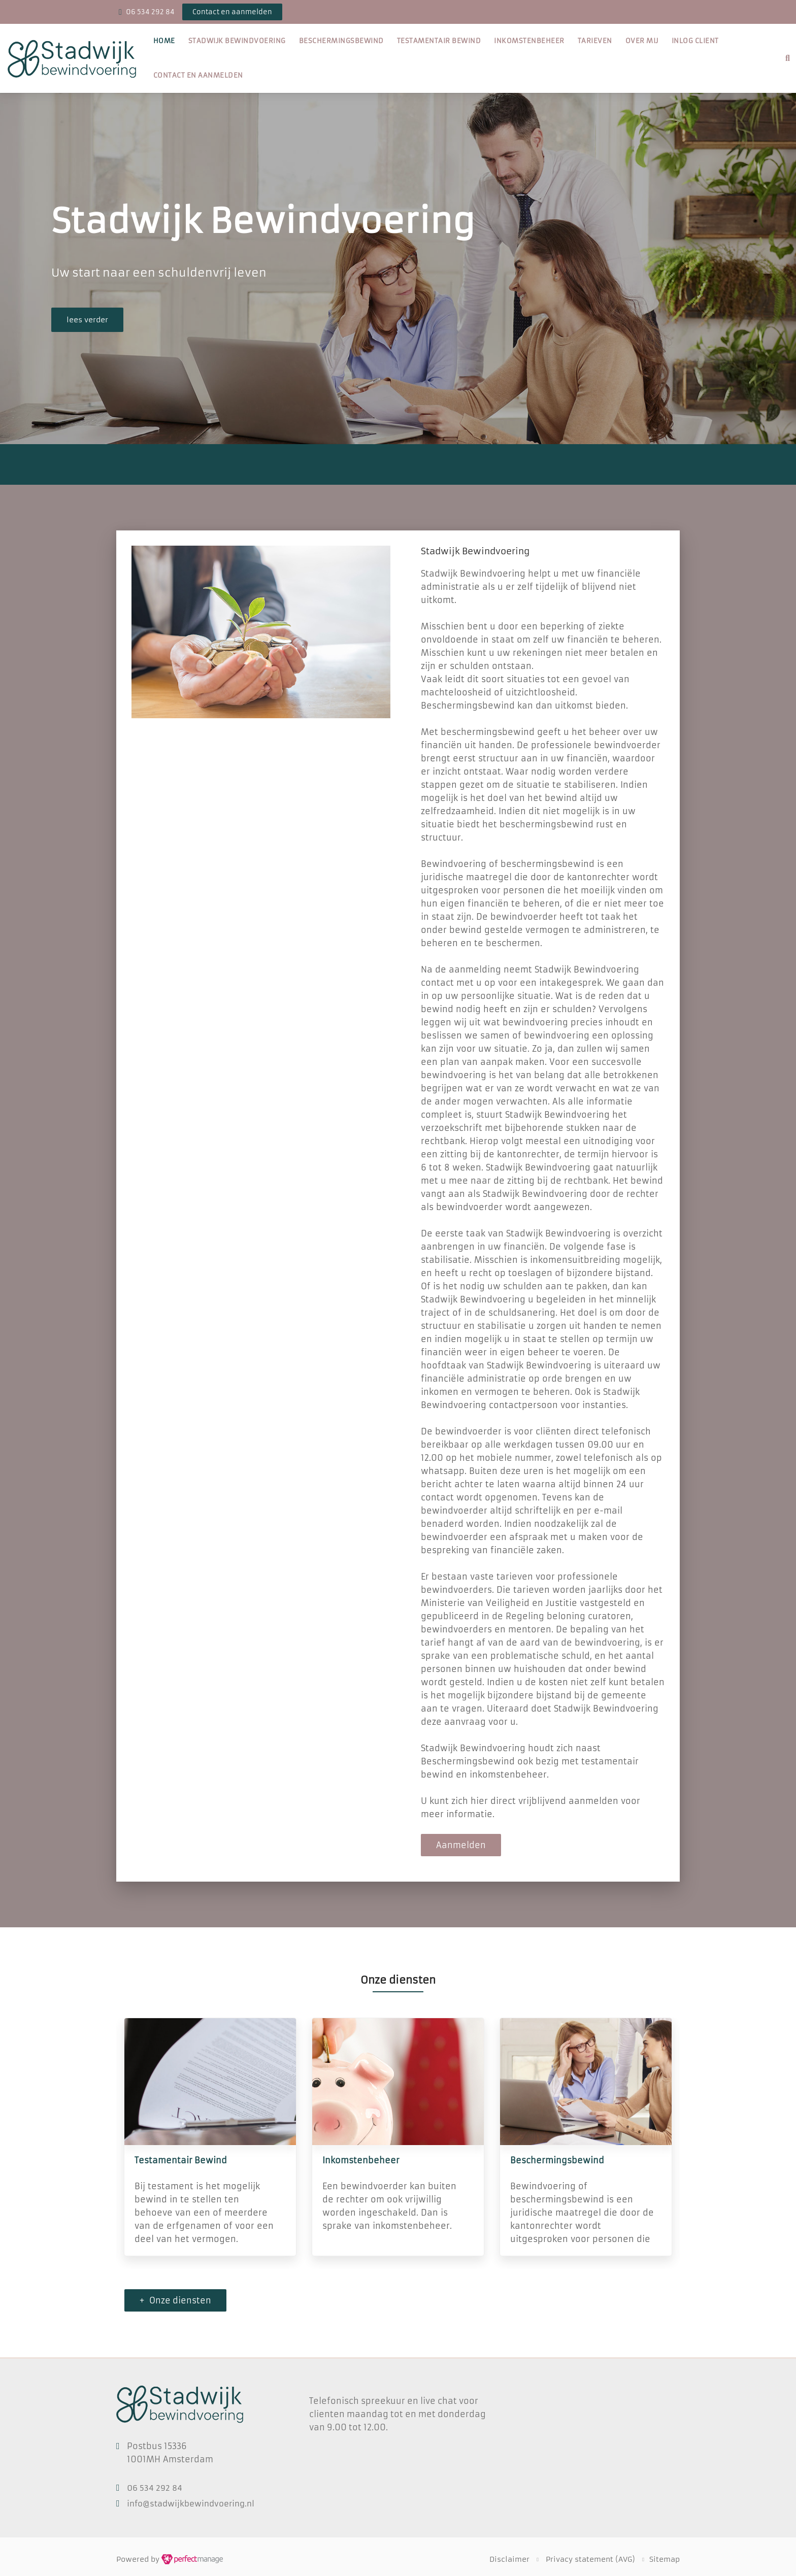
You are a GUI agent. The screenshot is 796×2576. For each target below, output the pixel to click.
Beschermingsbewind (341, 41)
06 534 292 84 (150, 12)
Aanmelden (461, 1845)
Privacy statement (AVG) (590, 2559)
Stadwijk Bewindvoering (237, 41)
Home (164, 41)
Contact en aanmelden (198, 75)
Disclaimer (509, 2559)
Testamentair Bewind (439, 41)
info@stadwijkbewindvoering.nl (190, 2503)
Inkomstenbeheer (529, 41)
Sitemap (664, 2559)
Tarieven (595, 41)
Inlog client (695, 41)
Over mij (641, 41)
